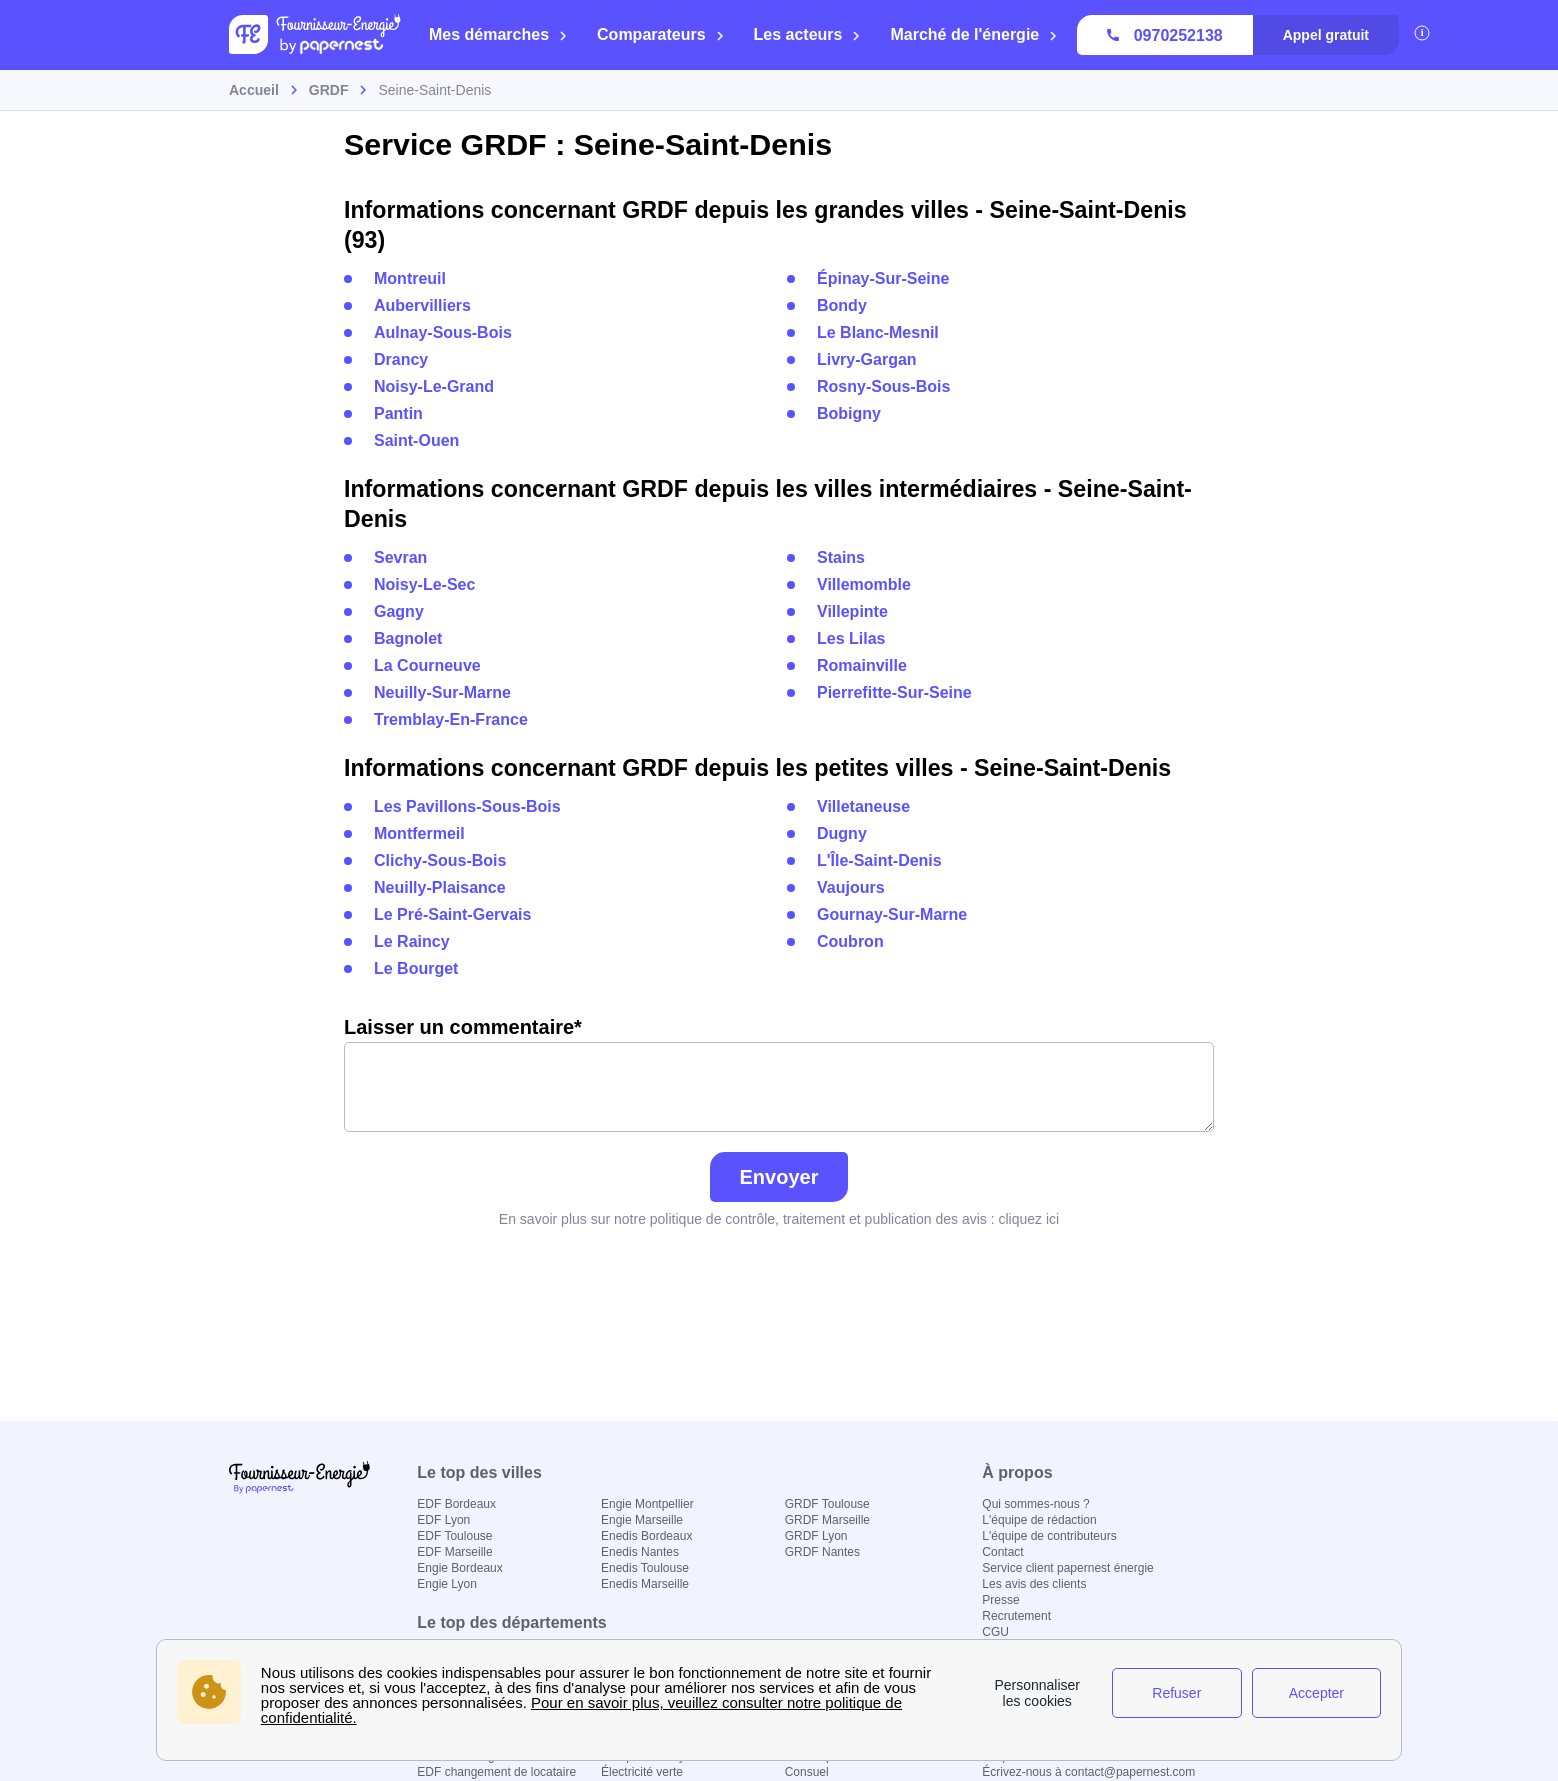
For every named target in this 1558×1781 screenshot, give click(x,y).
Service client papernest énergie (1067, 1568)
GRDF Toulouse (827, 1504)
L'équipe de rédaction (1039, 1520)
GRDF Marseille (827, 1520)
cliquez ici (1028, 1219)
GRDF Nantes (822, 1552)
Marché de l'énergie (974, 34)
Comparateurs (660, 34)
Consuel (807, 1772)
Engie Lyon (447, 1584)
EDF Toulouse (454, 1536)
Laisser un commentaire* (779, 1074)
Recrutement (1016, 1616)
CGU (995, 1632)
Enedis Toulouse (645, 1568)
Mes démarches (498, 34)
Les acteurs (808, 34)
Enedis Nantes (640, 1552)
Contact (1002, 1552)
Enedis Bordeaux (646, 1536)
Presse (1000, 1600)
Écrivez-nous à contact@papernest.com (1088, 1772)
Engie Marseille (642, 1520)
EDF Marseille (454, 1552)
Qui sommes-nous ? (1035, 1504)
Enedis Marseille (645, 1584)
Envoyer (779, 1177)
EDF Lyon (443, 1520)
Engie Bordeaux (459, 1568)
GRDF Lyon (816, 1536)
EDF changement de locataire (496, 1772)
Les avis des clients (1034, 1584)
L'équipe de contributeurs (1049, 1536)
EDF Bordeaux (456, 1504)
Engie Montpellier (647, 1504)
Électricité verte (642, 1772)
